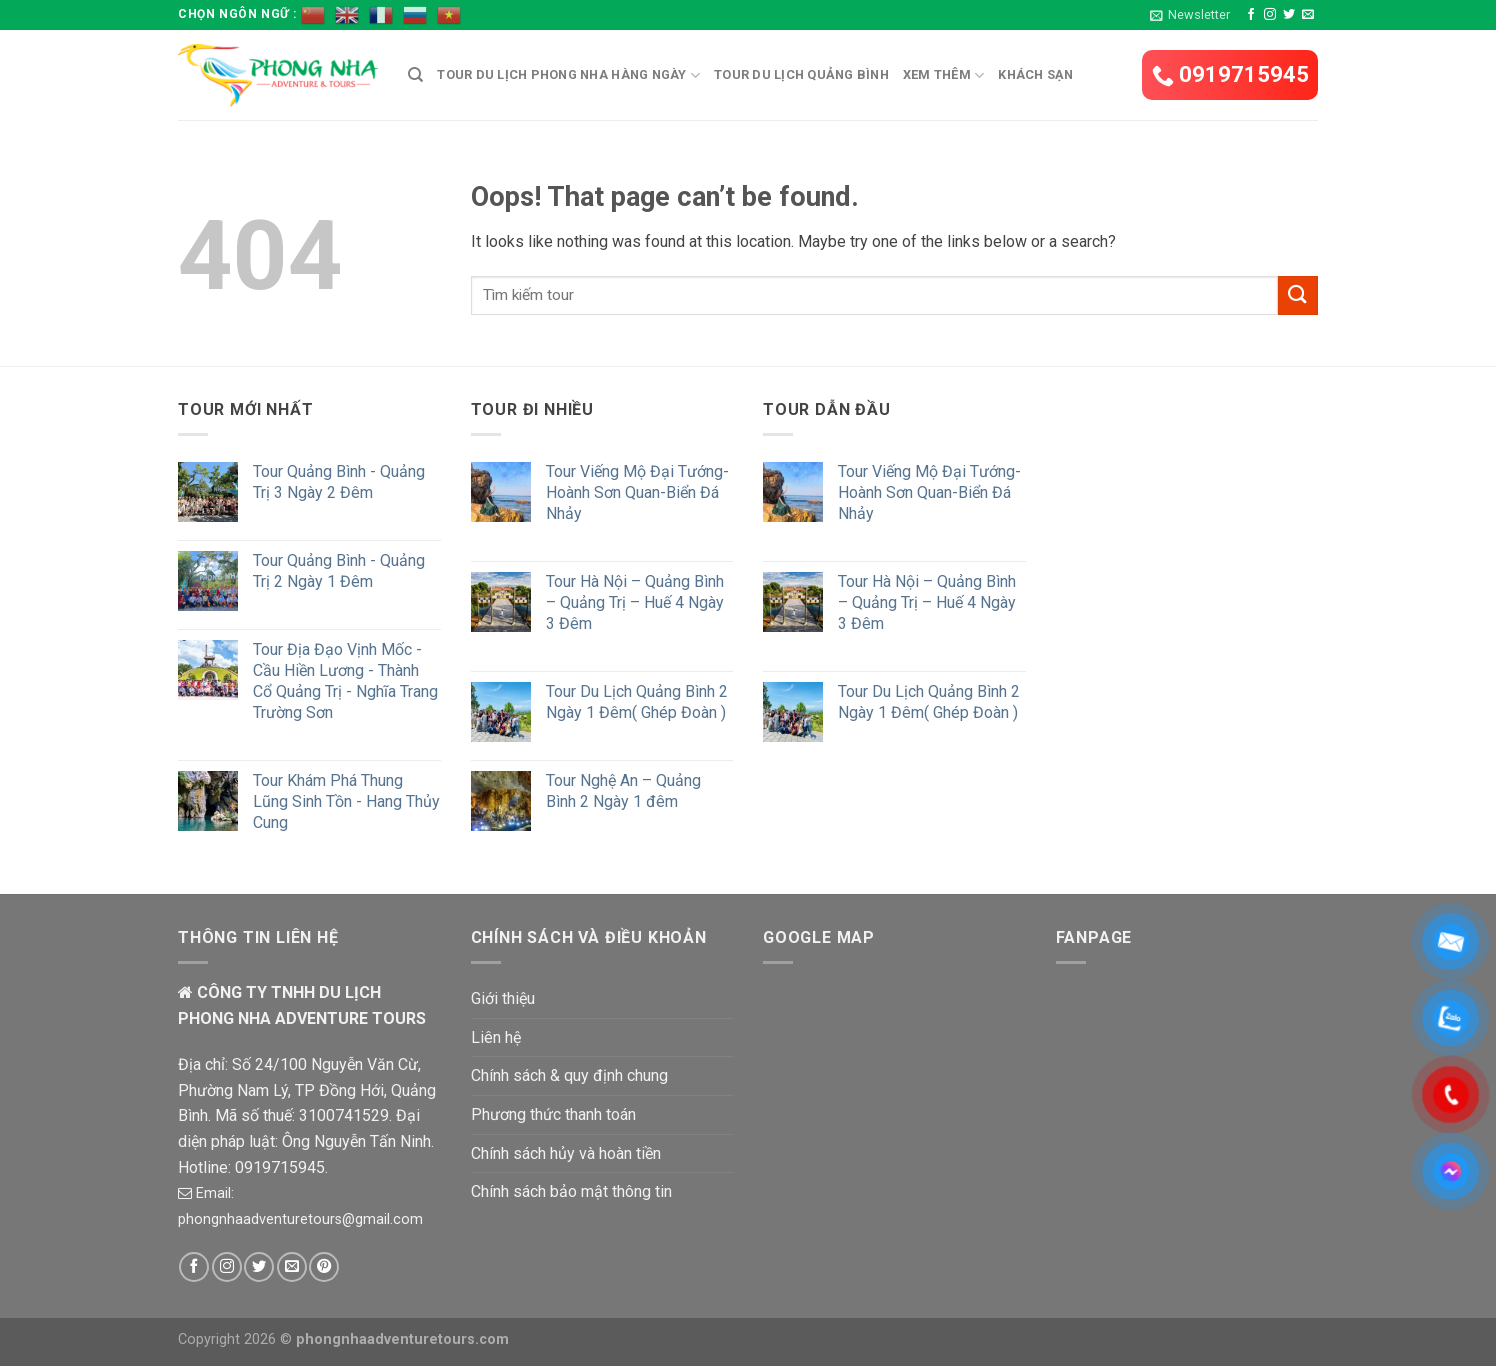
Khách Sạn (1035, 74)
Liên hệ (496, 1037)
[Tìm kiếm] (415, 75)
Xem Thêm (944, 75)
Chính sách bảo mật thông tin (571, 1191)
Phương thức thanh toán (553, 1114)
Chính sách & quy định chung (569, 1075)
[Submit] (1298, 295)
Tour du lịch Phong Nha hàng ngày (568, 75)
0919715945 (1230, 75)
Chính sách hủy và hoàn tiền (566, 1153)
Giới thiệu (503, 998)
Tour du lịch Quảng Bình (801, 74)
